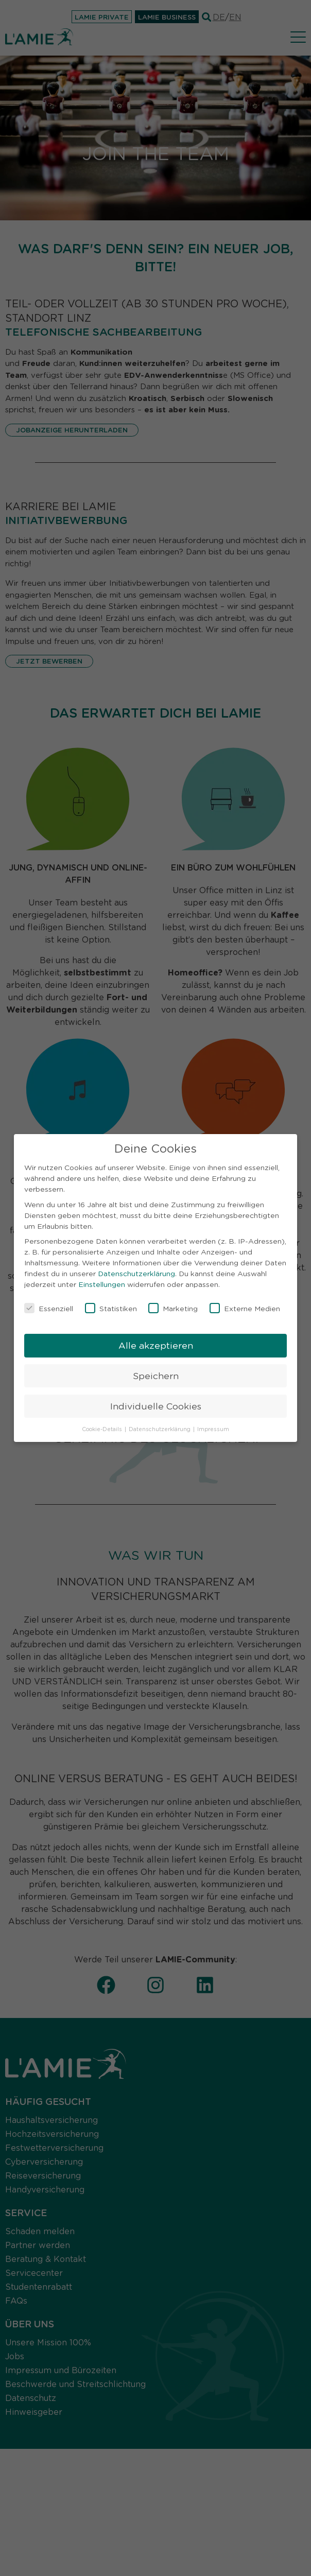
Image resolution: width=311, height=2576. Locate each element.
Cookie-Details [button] (103, 1427)
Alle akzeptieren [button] (155, 1343)
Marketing (173, 1306)
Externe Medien (245, 1306)
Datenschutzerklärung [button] (160, 1427)
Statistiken (111, 1306)
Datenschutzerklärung (136, 1271)
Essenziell (48, 1306)
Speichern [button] (156, 1373)
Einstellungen (101, 1282)
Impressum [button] (213, 1427)
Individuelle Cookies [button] (155, 1403)
